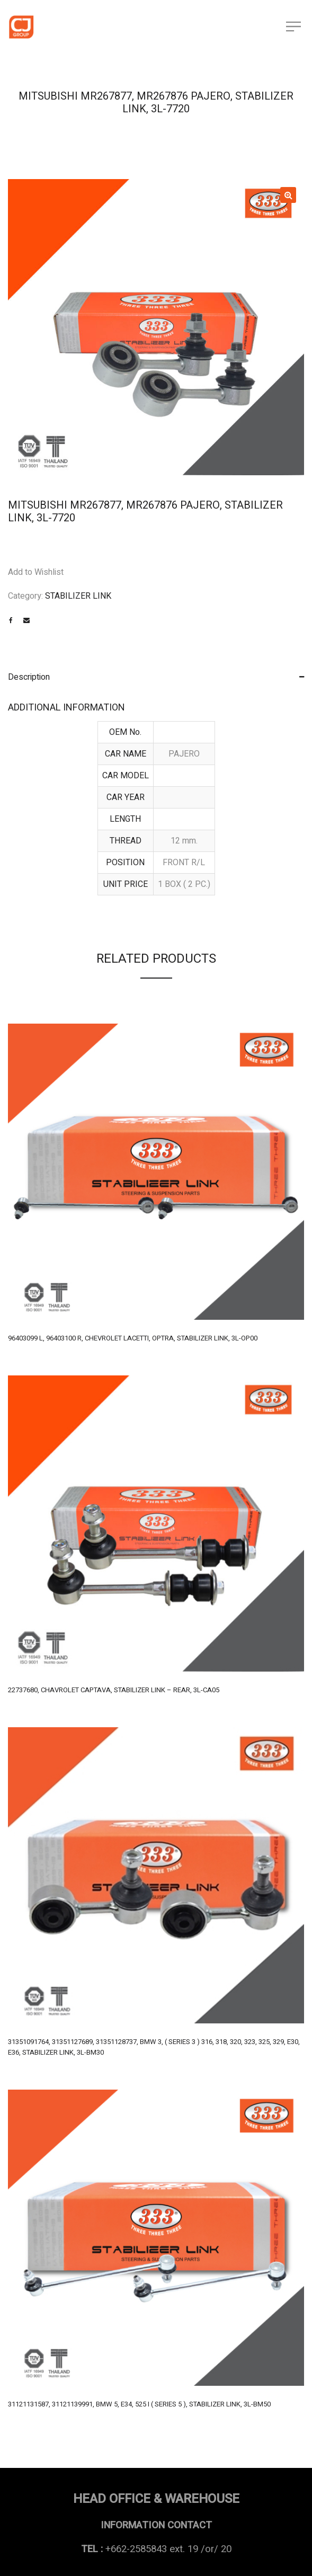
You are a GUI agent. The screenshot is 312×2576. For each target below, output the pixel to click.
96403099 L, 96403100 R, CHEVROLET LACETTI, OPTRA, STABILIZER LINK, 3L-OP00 (132, 1338)
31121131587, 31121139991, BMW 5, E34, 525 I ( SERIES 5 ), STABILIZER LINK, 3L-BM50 (139, 2404)
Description (29, 677)
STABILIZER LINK (78, 596)
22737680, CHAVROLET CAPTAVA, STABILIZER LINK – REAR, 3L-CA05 (113, 1690)
